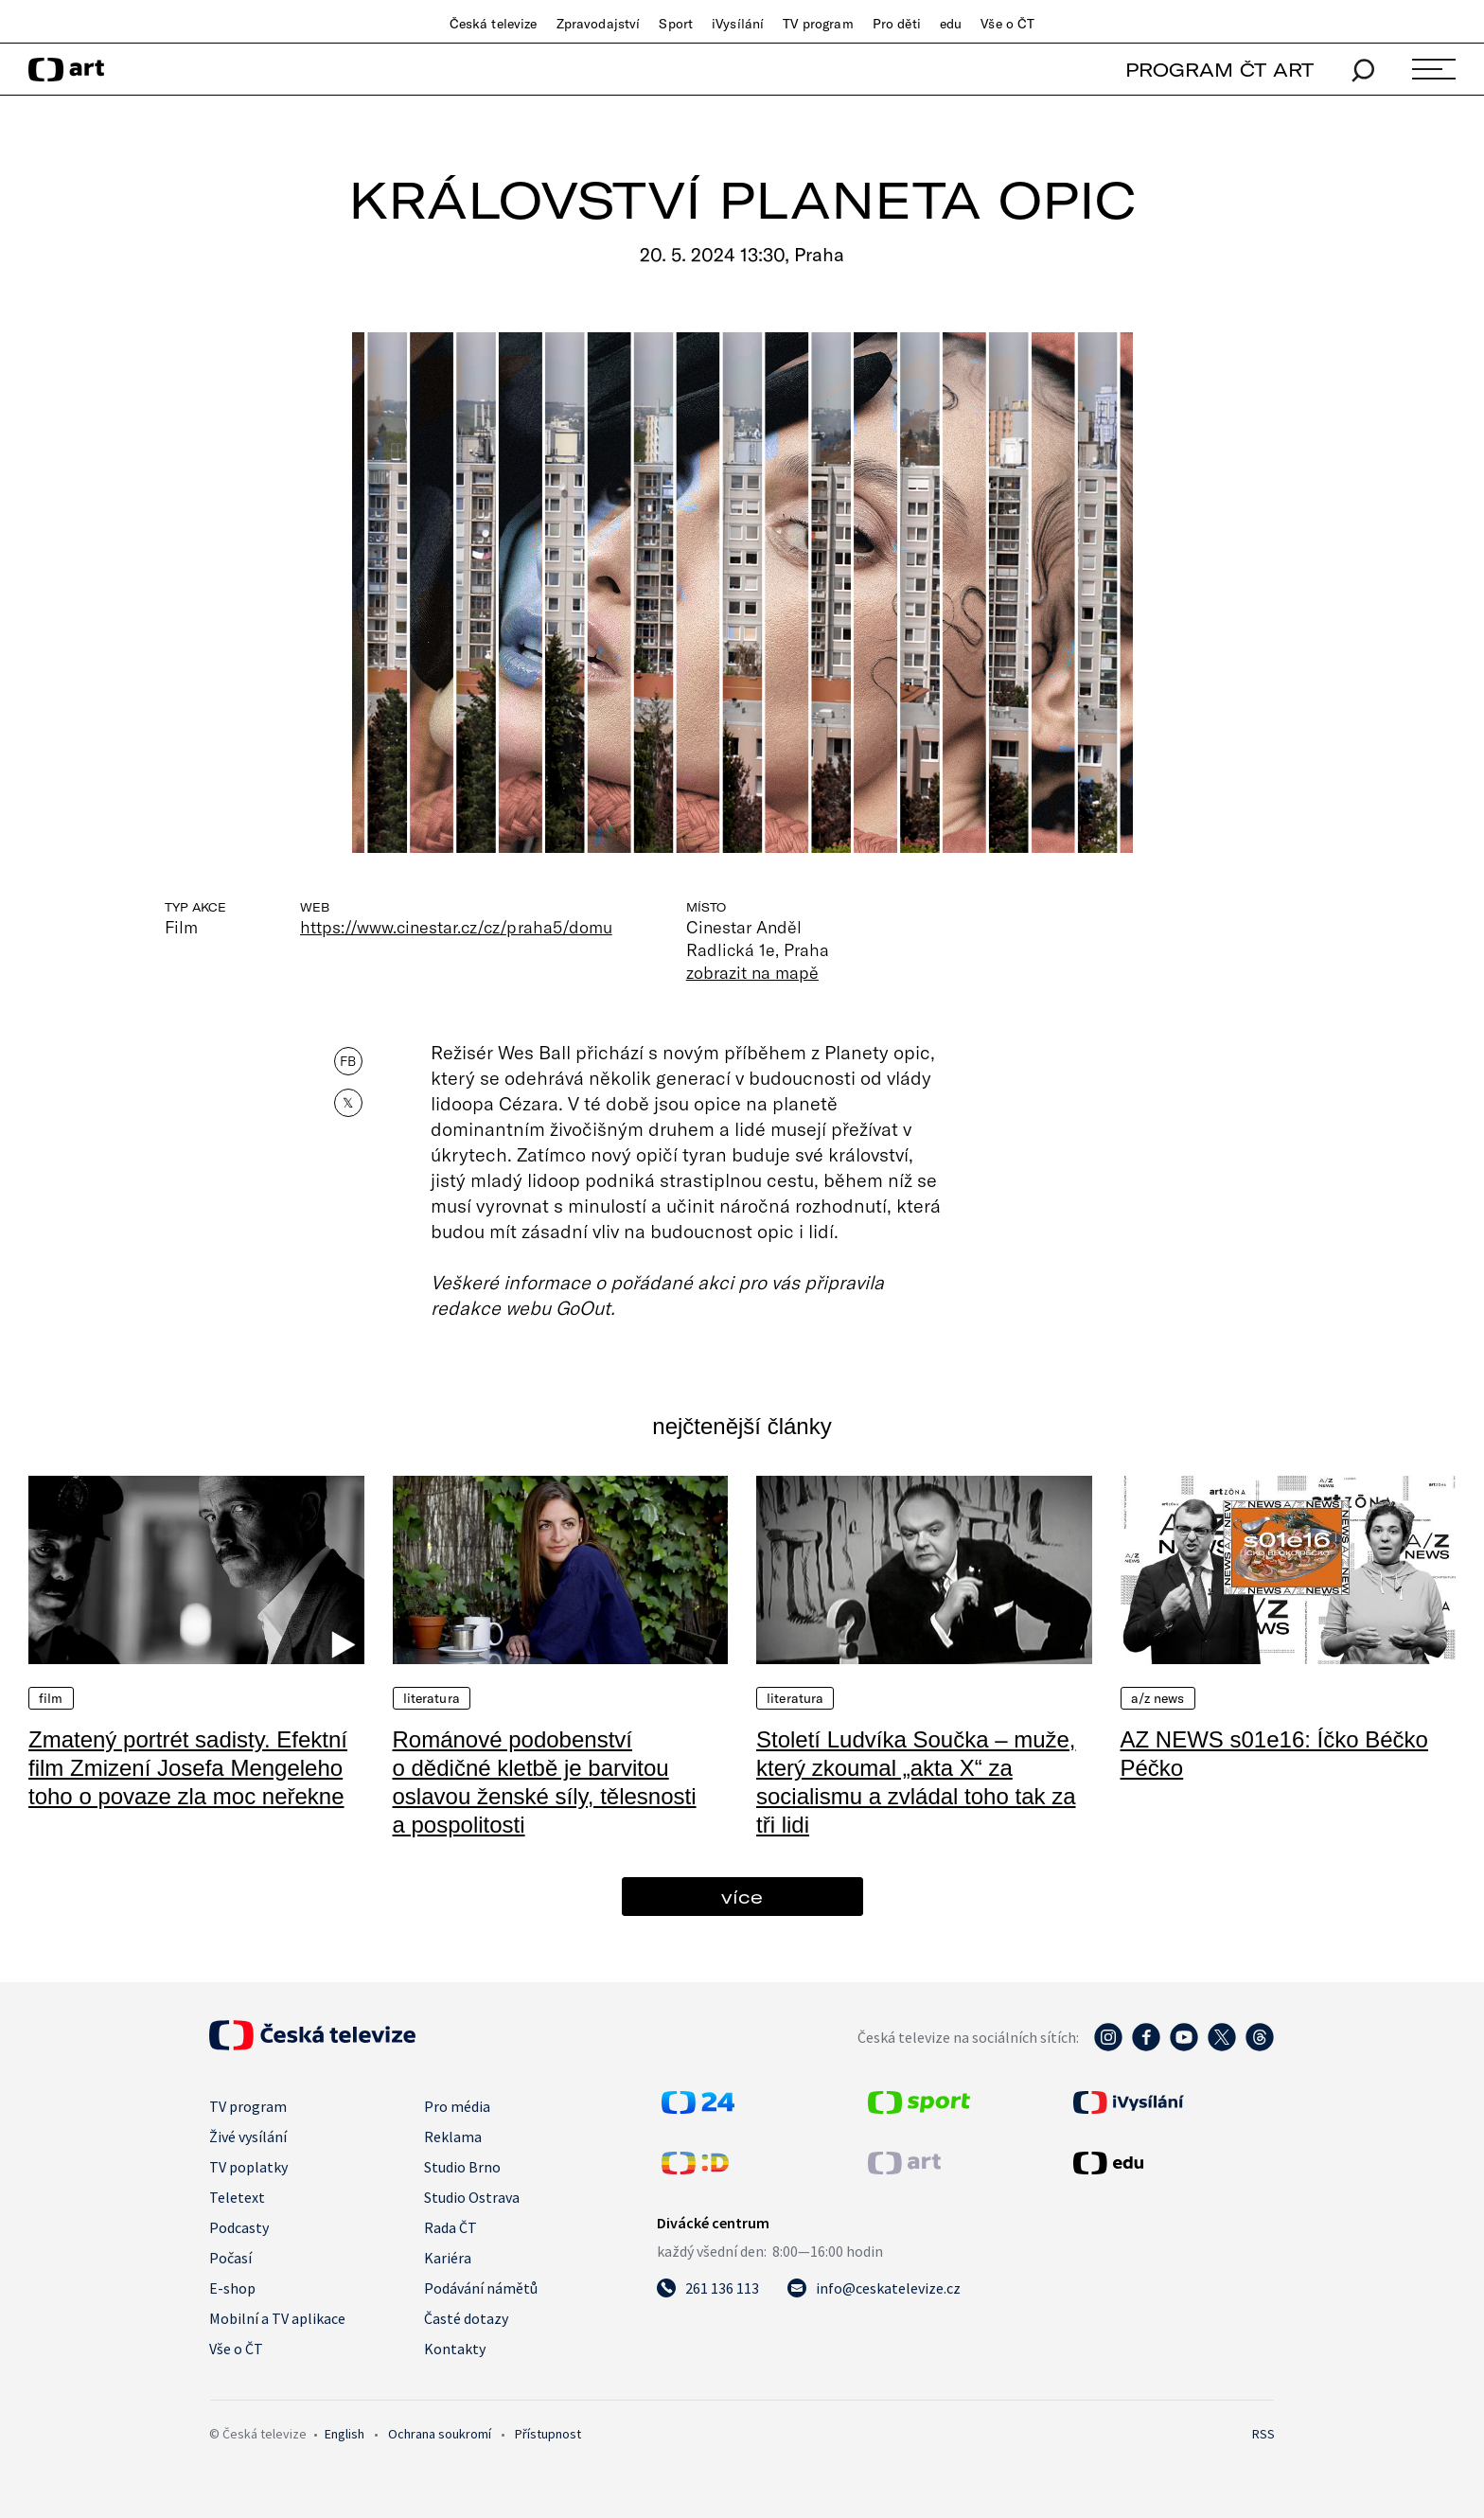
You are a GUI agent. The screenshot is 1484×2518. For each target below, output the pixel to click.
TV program (818, 23)
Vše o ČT (1007, 23)
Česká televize (494, 23)
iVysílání (738, 23)
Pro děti (897, 23)
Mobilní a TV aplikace (277, 2318)
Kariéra (447, 2257)
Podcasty (239, 2227)
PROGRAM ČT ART (1219, 69)
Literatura (431, 1698)
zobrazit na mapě (752, 972)
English (344, 2433)
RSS (1263, 2433)
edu (951, 23)
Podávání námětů (481, 2288)
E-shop (232, 2288)
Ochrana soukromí (439, 2433)
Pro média (457, 2106)
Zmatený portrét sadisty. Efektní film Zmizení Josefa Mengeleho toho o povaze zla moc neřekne (187, 1768)
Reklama (453, 2136)
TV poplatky (248, 2166)
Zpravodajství (598, 23)
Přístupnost (548, 2433)
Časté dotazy (466, 2318)
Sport (676, 23)
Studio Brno (462, 2166)
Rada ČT (450, 2227)
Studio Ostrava (472, 2197)
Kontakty (455, 2348)
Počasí (230, 2257)
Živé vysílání (248, 2136)
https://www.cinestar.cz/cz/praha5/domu (456, 926)
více (742, 1896)
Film (51, 1698)
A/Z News (1158, 1698)
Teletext (237, 2197)
